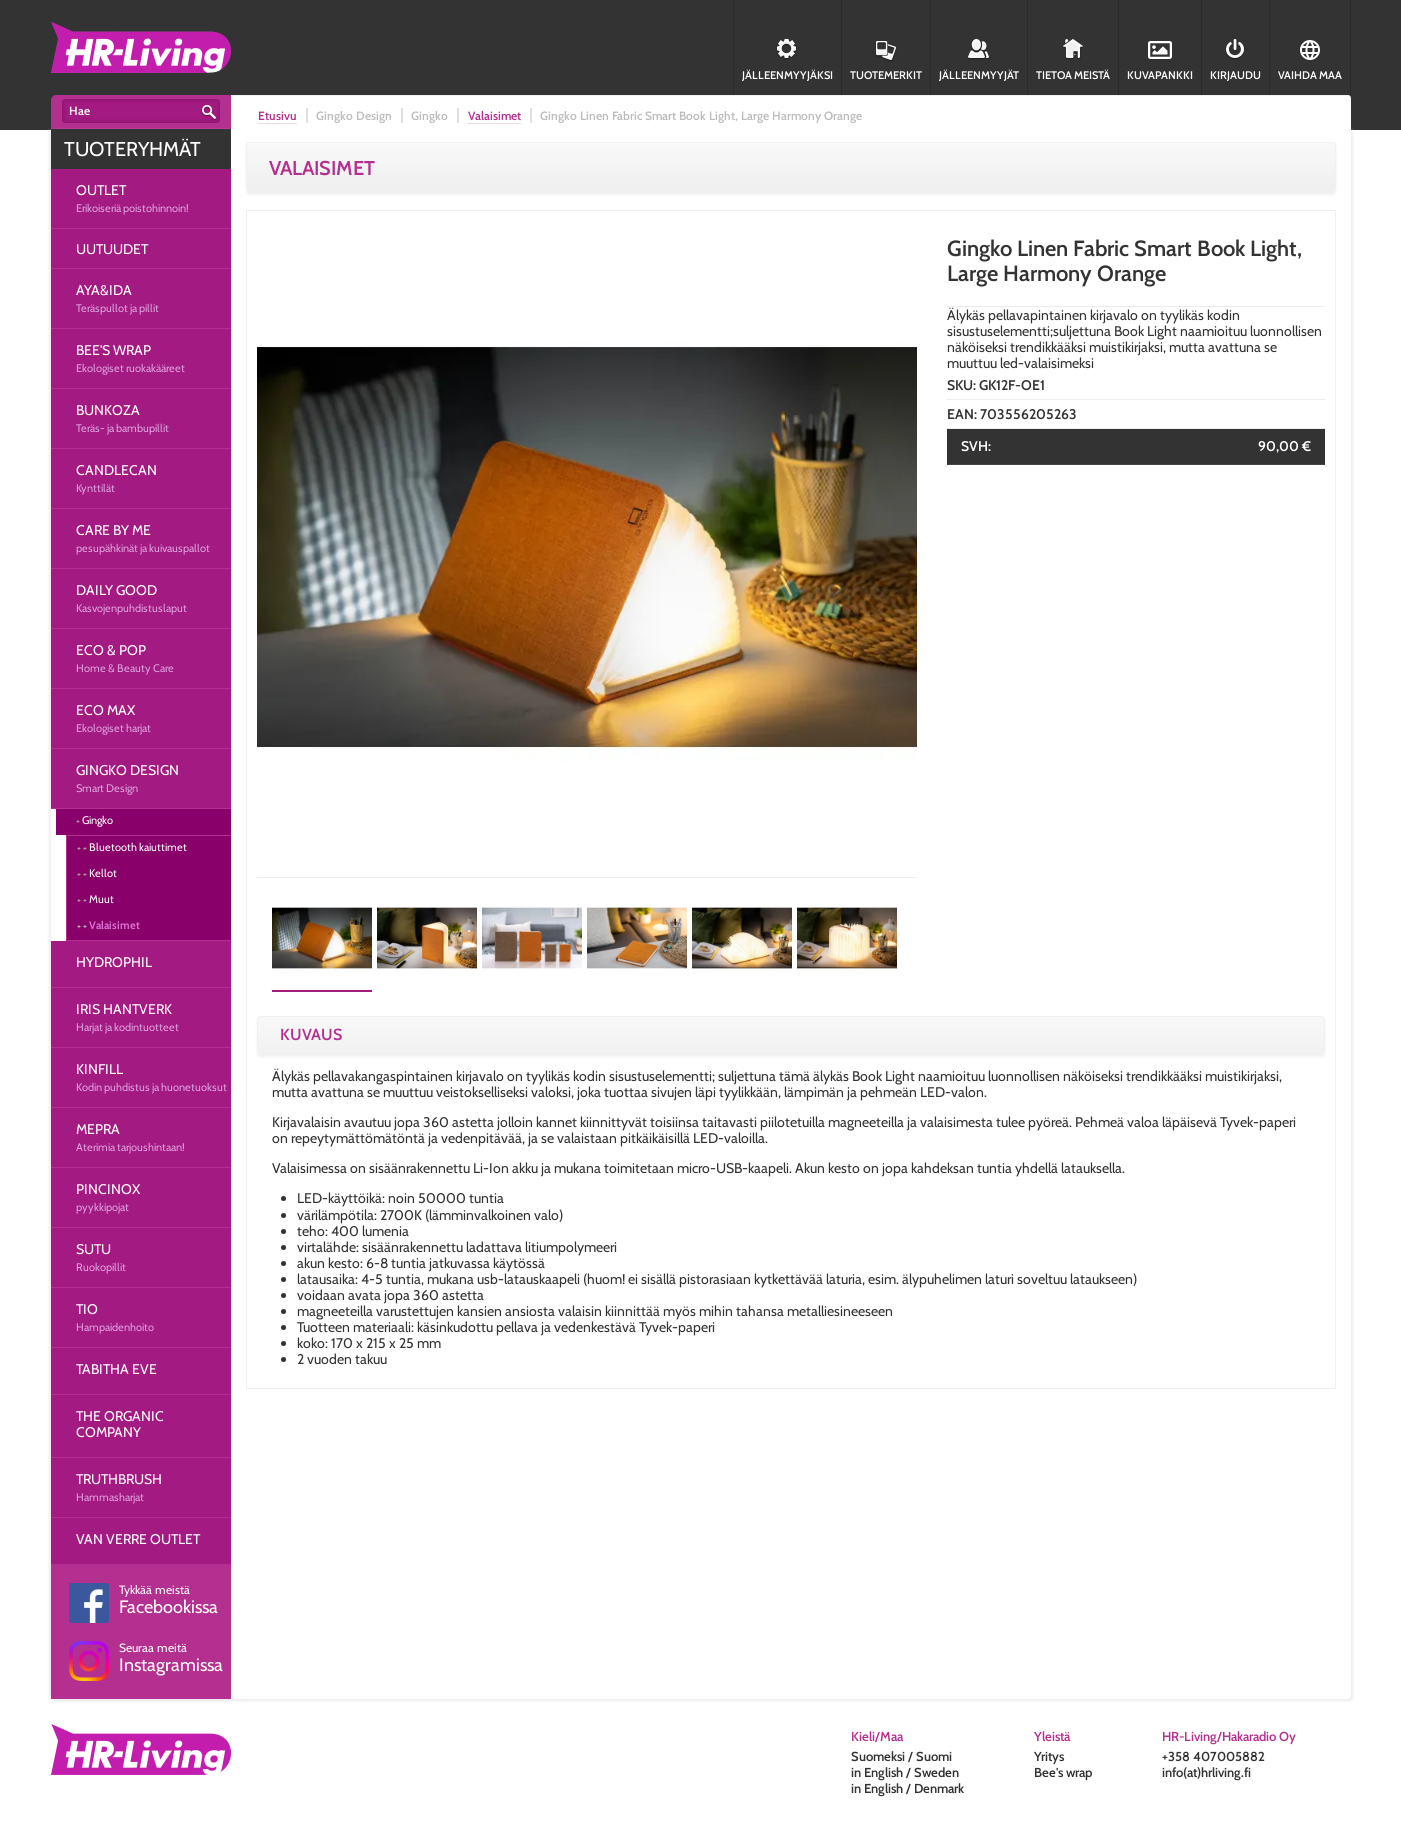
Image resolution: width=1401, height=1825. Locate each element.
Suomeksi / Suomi (901, 1756)
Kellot (103, 873)
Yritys (1049, 1756)
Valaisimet (114, 925)
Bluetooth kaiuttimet (138, 847)
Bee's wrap (1063, 1772)
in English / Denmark (907, 1788)
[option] (587, 547)
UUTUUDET (112, 249)
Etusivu (277, 115)
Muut (101, 899)
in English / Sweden (905, 1772)
